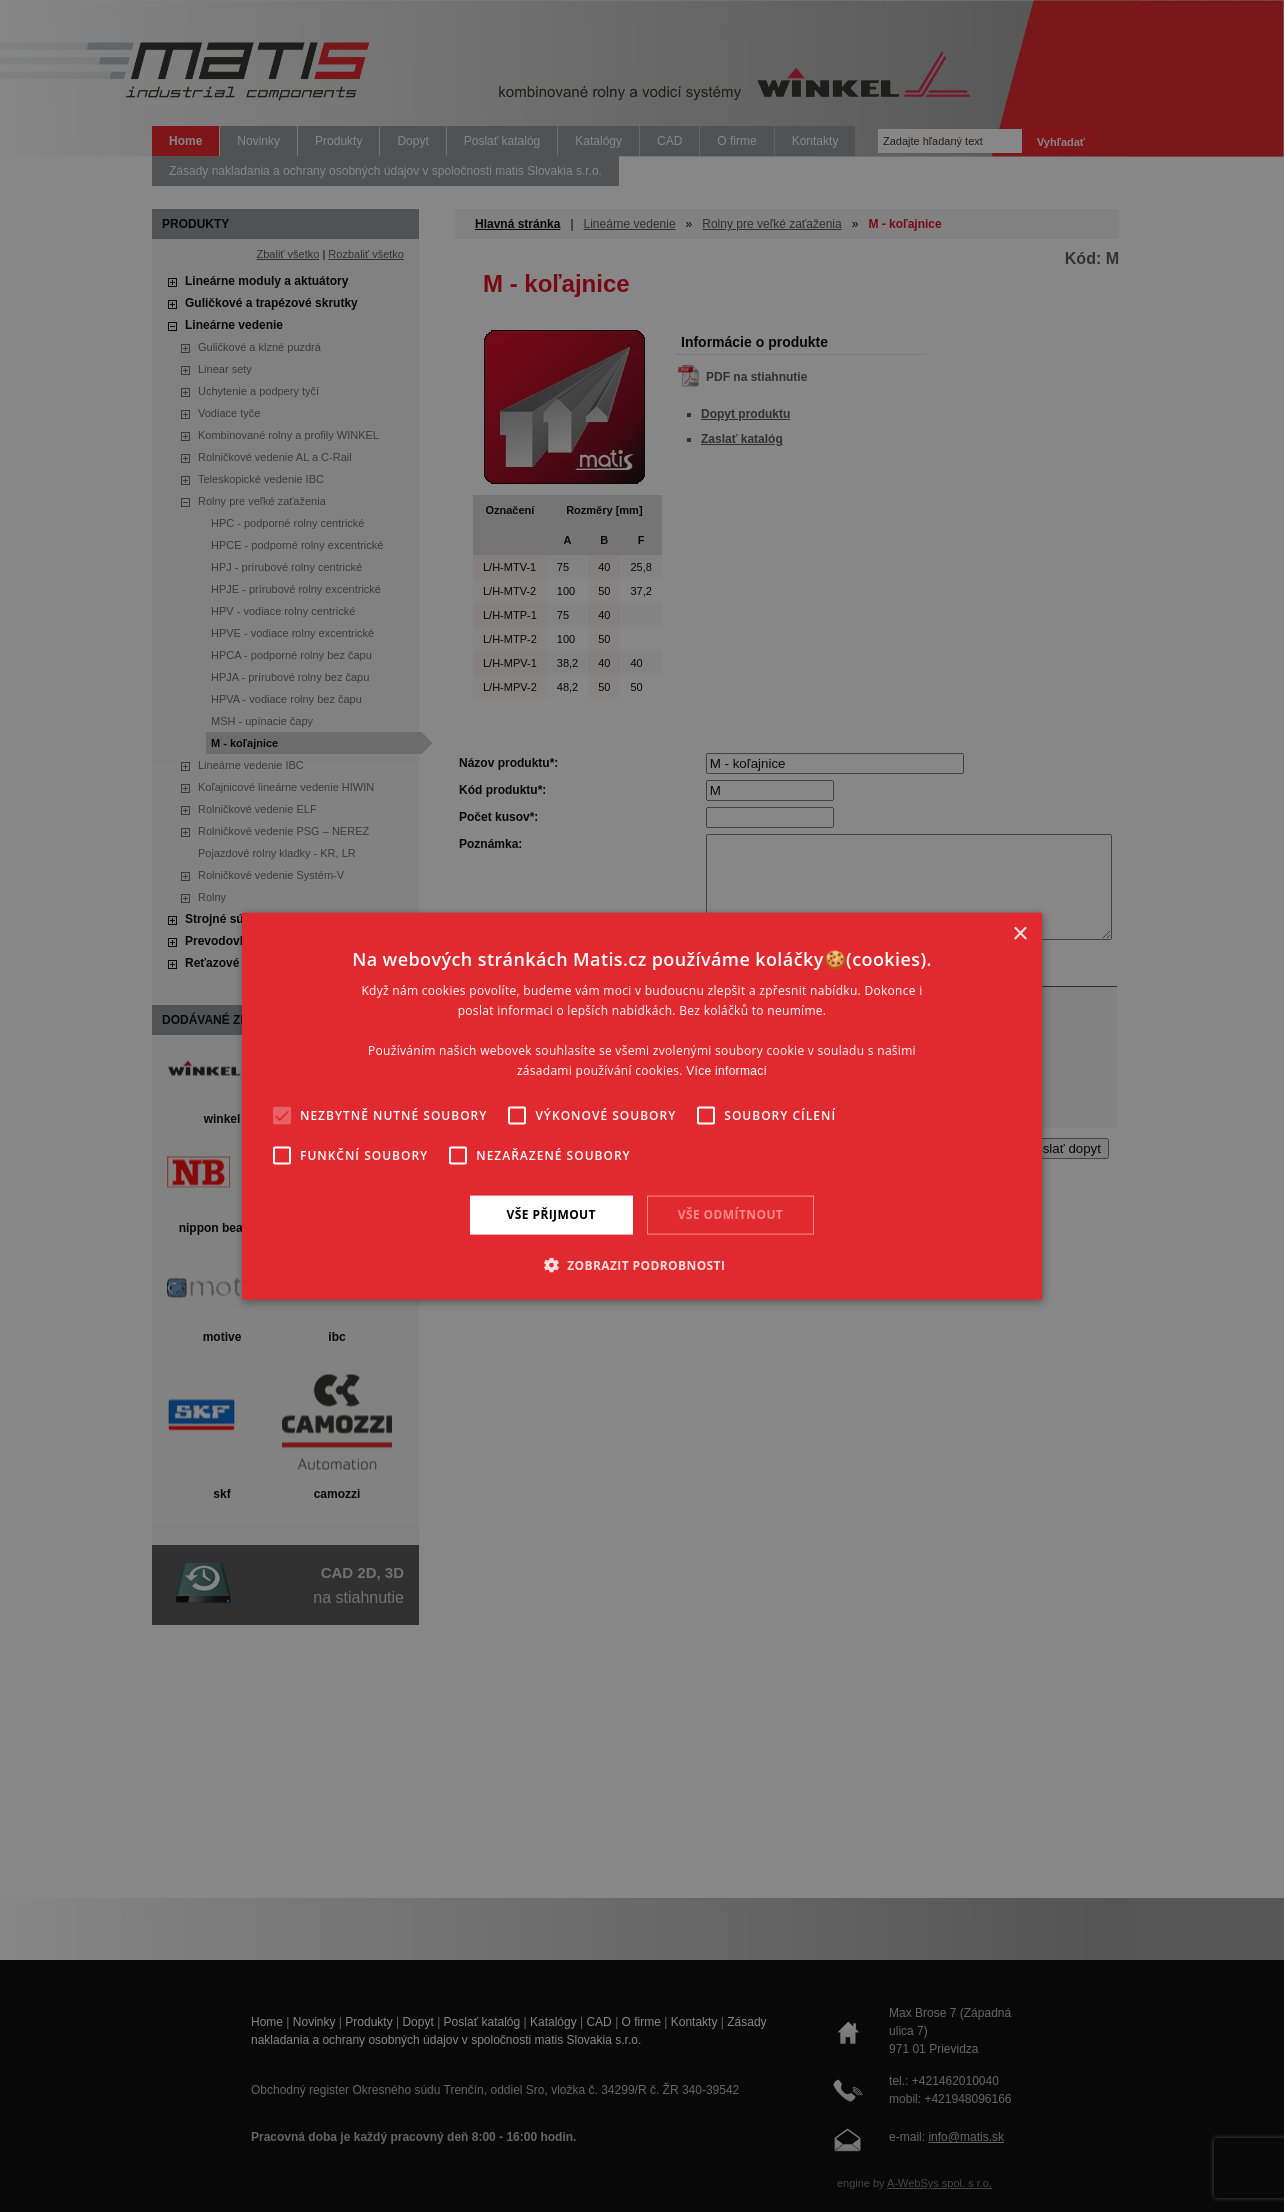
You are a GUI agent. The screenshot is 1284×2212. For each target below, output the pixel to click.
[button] (642, 1264)
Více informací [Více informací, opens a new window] (726, 1070)
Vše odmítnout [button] (730, 1214)
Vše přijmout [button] (551, 1214)
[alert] (642, 1106)
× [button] (1019, 934)
